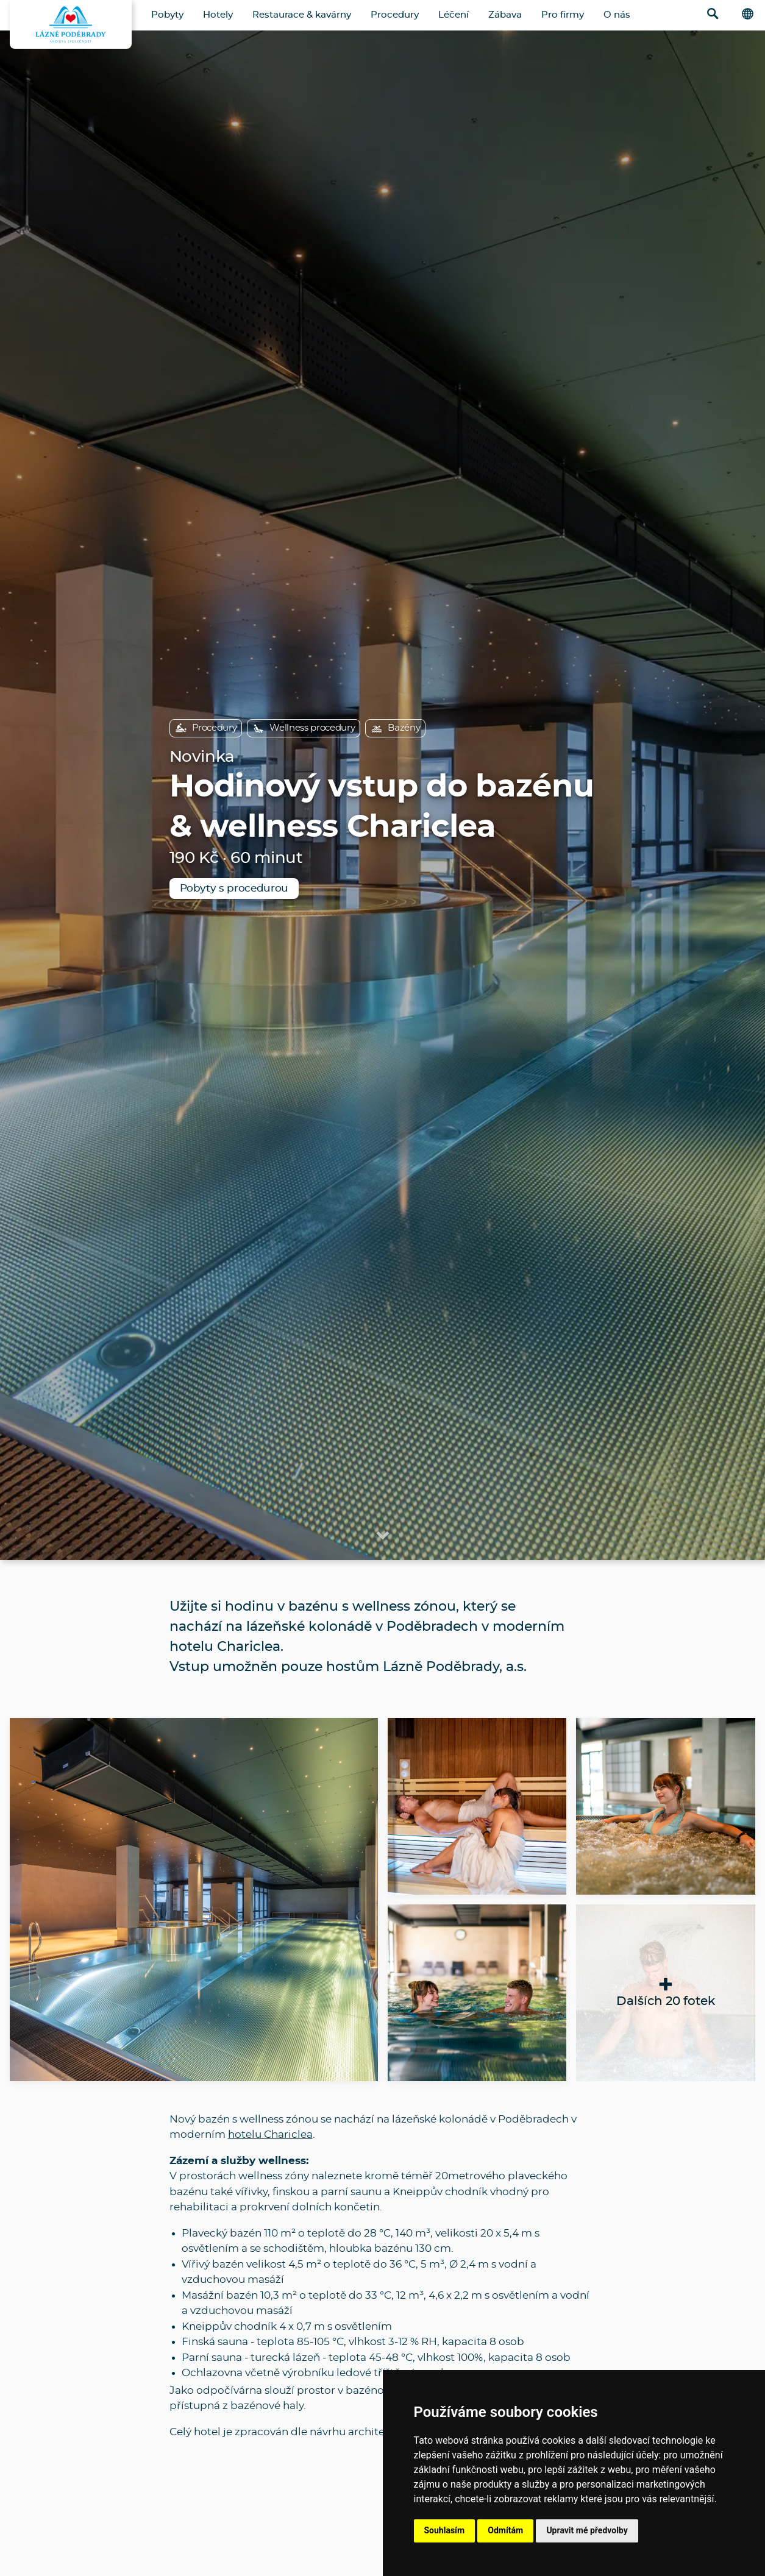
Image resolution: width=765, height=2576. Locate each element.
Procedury (395, 15)
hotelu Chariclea (270, 2134)
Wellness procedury (303, 728)
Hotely (218, 15)
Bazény (395, 728)
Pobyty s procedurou (234, 888)
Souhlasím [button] (444, 2530)
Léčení (453, 15)
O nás (616, 15)
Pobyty (167, 15)
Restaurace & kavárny (301, 15)
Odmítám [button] (505, 2530)
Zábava (505, 15)
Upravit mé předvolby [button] (586, 2530)
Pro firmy (562, 15)
